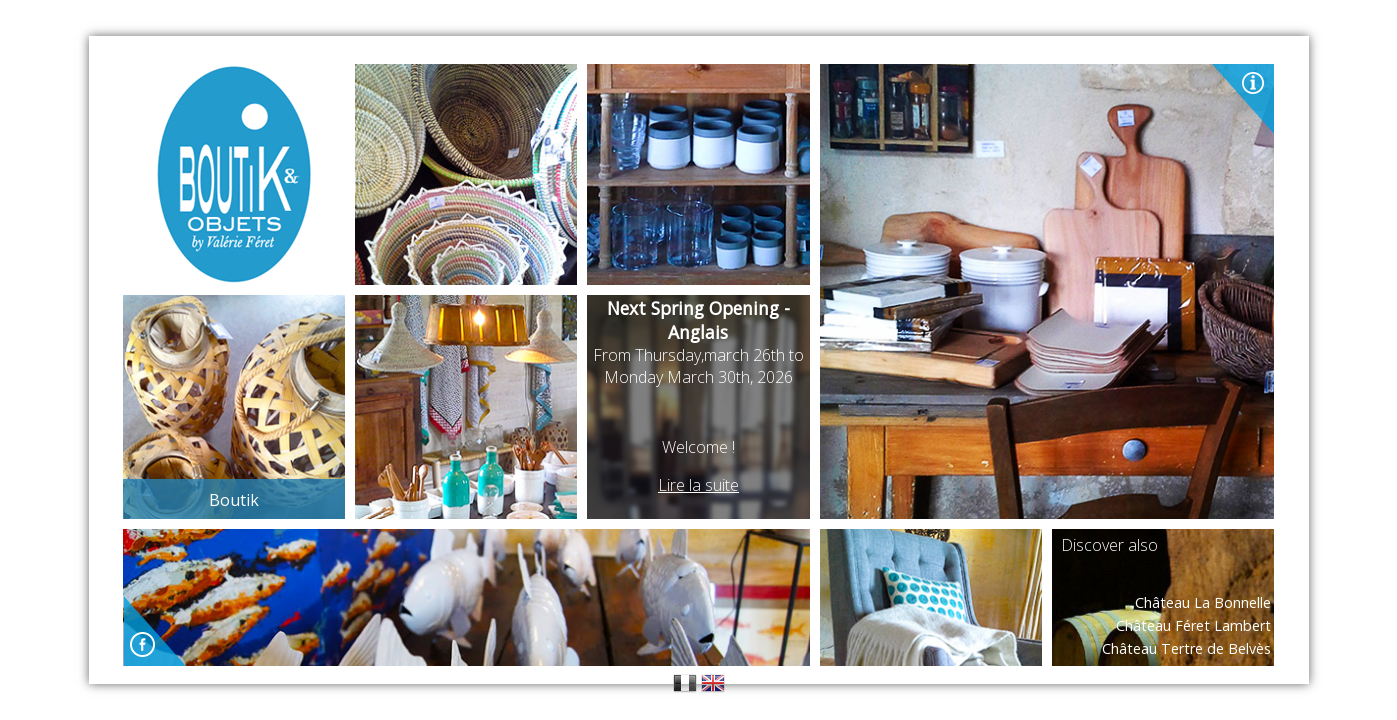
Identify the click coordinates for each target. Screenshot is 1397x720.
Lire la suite (698, 485)
